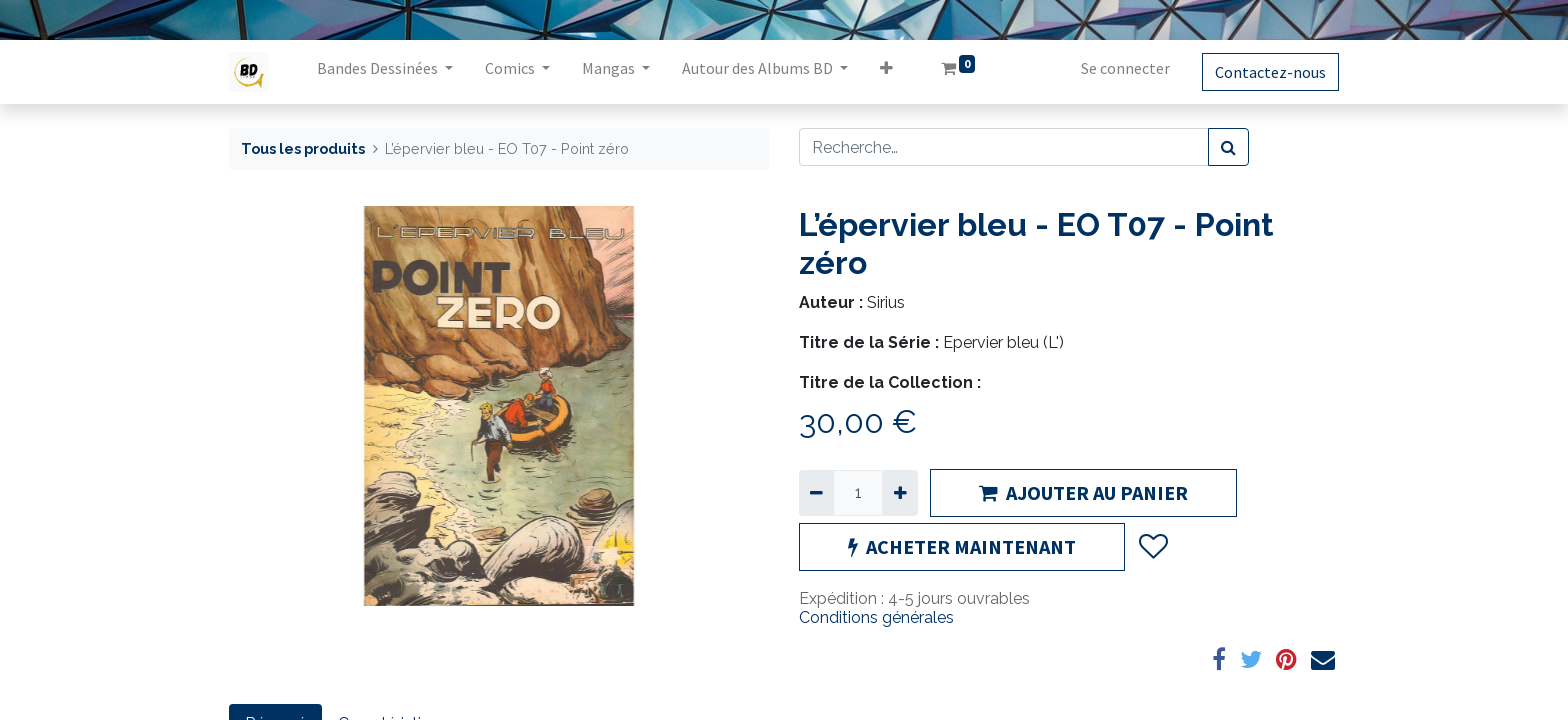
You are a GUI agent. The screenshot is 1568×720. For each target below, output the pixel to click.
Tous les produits (303, 148)
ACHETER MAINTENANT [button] (962, 546)
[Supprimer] (816, 493)
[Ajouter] (899, 493)
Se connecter (1125, 68)
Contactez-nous (1270, 72)
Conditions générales (876, 617)
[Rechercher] (1228, 147)
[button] (886, 72)
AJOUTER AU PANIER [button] (1083, 492)
